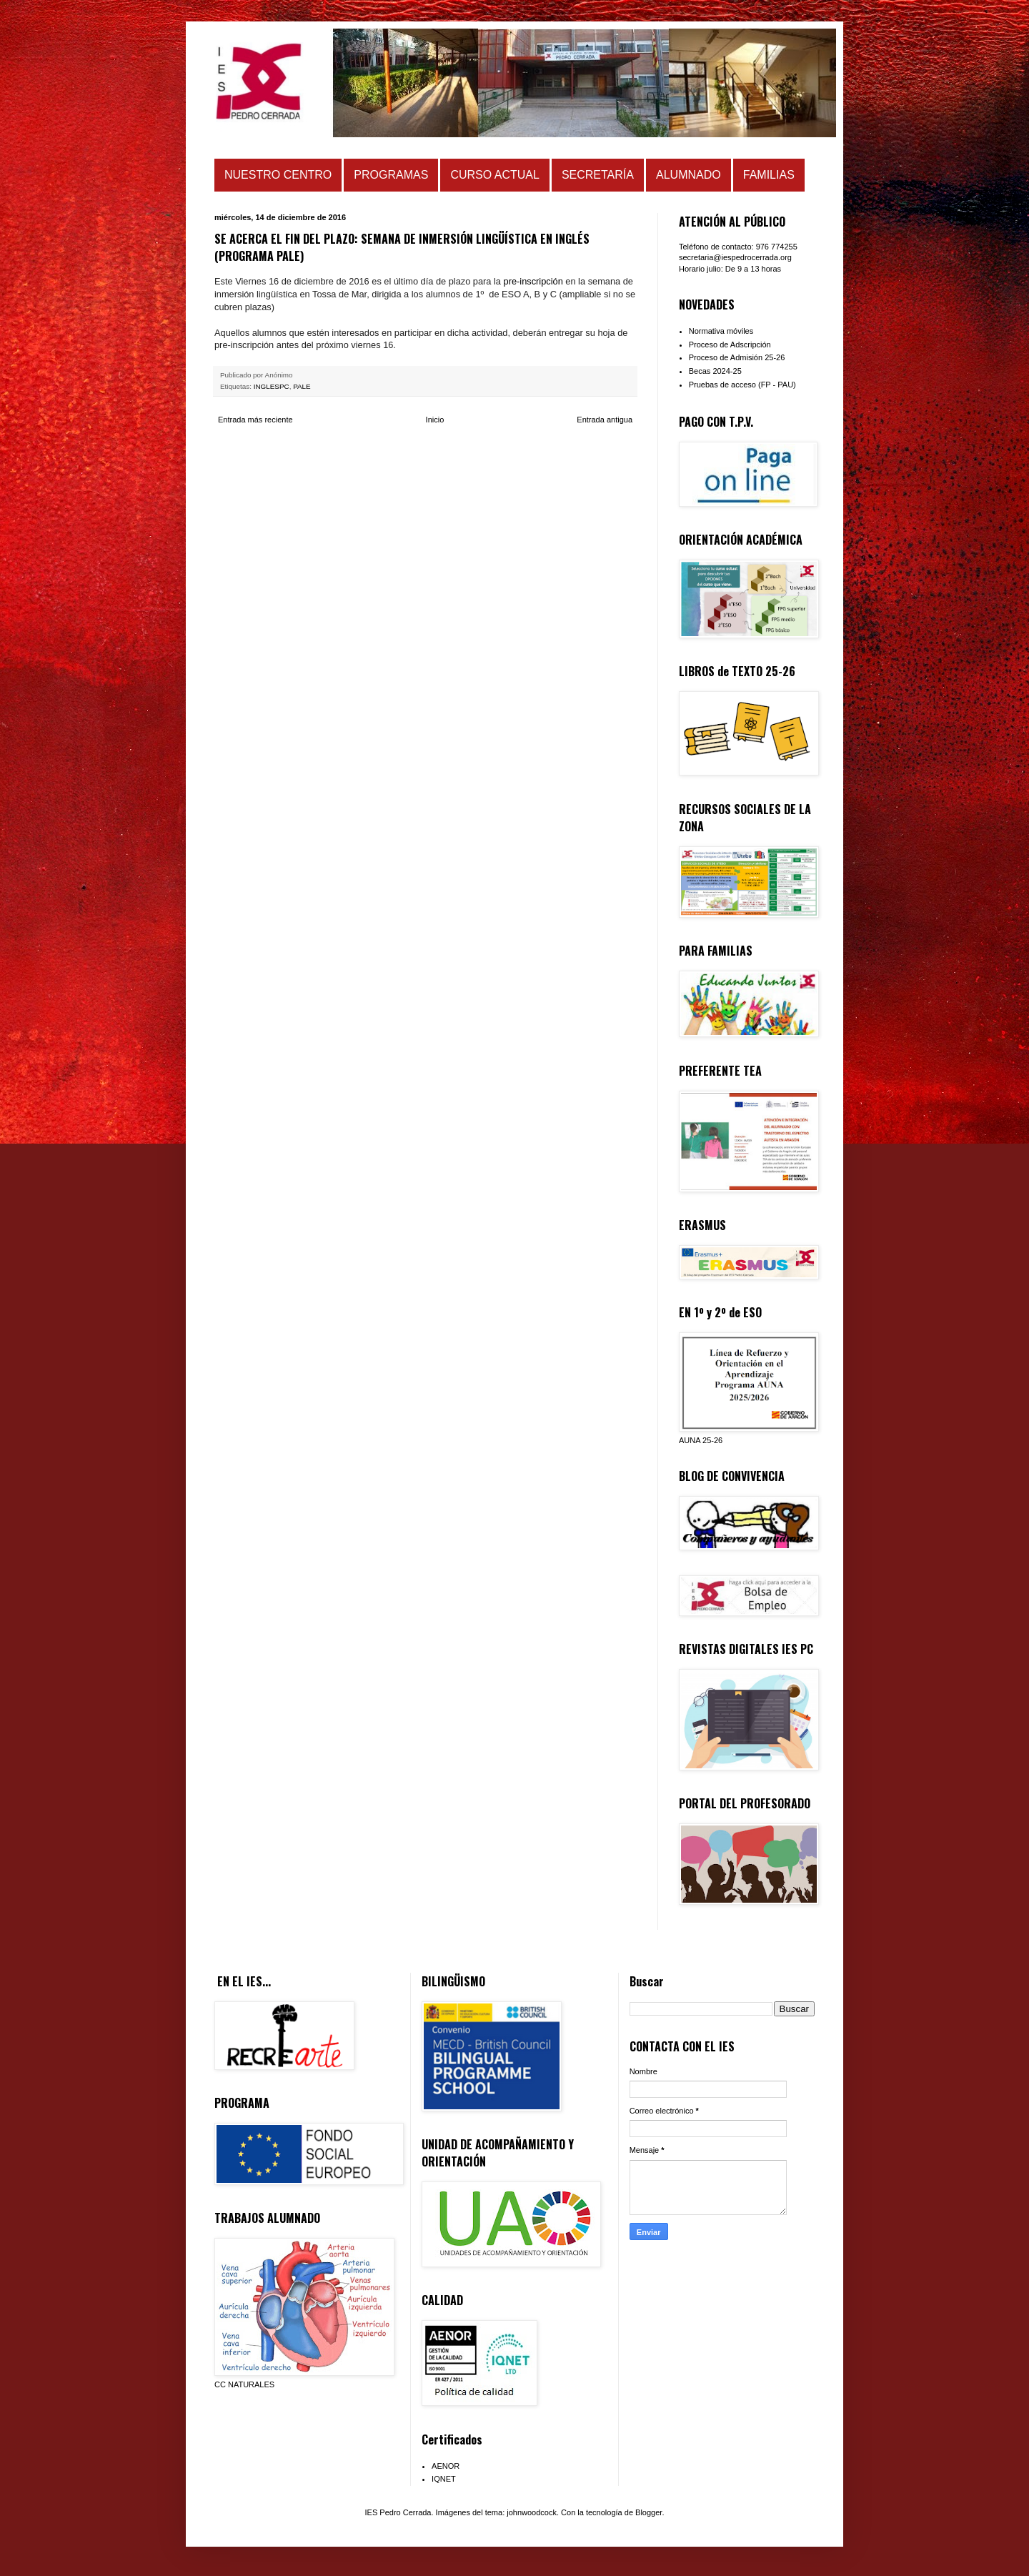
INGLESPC (271, 386)
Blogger (648, 2512)
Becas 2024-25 (715, 371)
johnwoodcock (532, 2512)
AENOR (445, 2466)
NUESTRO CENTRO (278, 175)
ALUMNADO (688, 175)
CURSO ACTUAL (494, 175)
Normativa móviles (721, 331)
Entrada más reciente (255, 419)
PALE (302, 386)
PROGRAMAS (391, 175)
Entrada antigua (604, 419)
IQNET (444, 2479)
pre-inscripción (532, 281)
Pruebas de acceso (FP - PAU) (742, 384)
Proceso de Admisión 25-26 (737, 357)
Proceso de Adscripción (730, 344)
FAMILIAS (769, 175)
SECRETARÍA (598, 175)
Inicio (435, 419)
